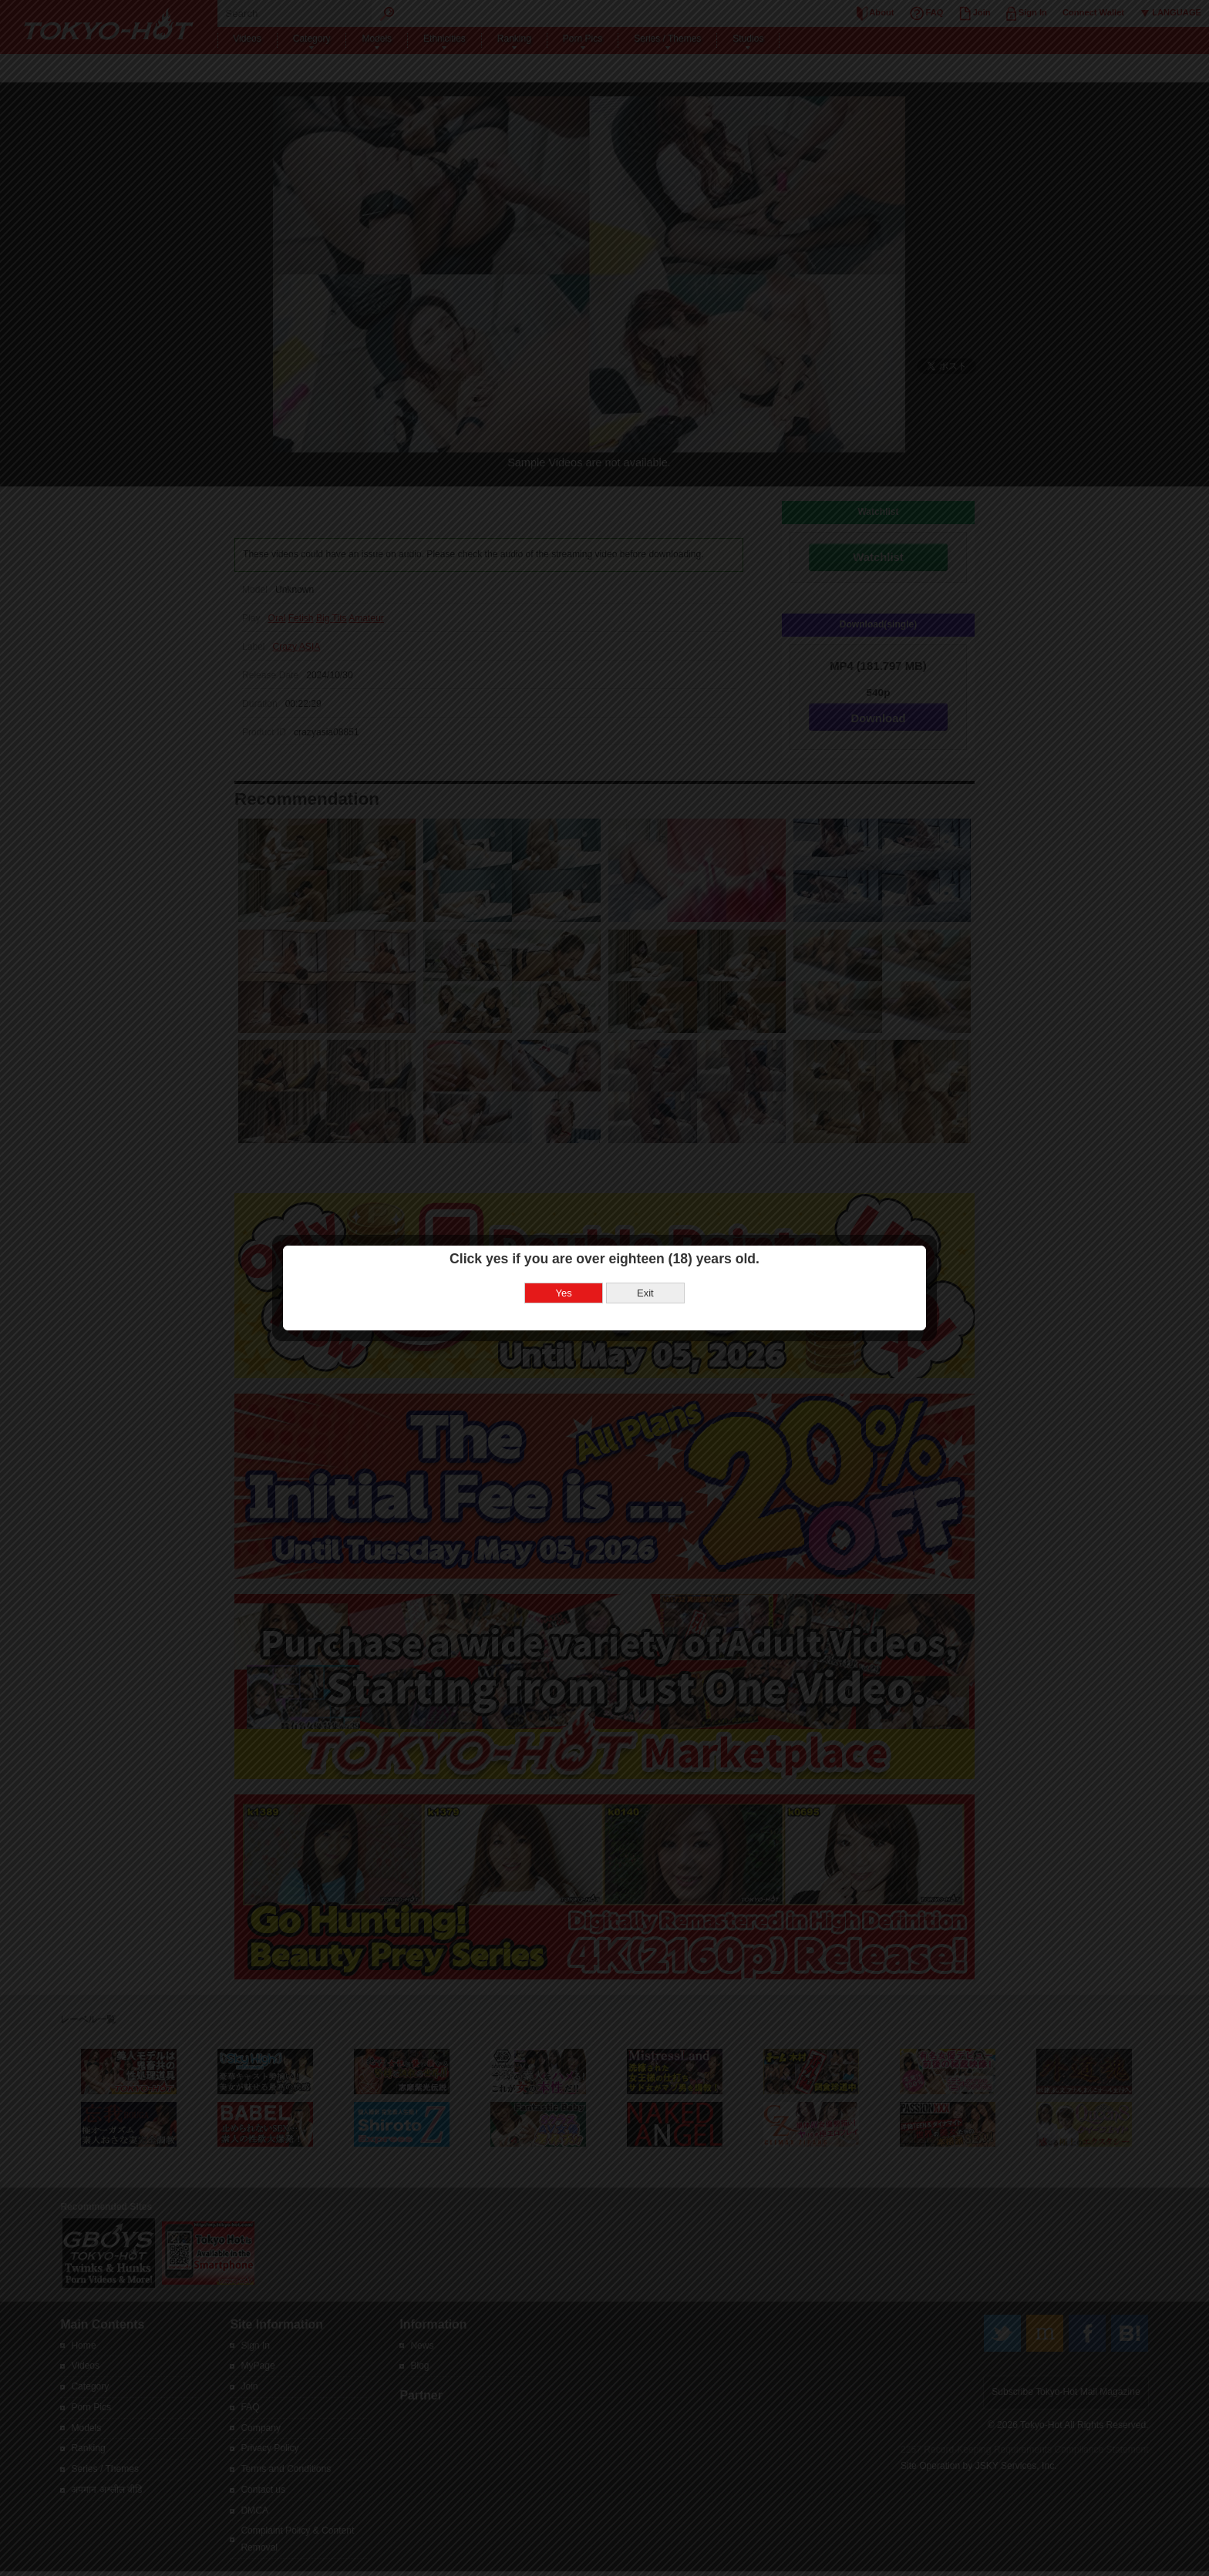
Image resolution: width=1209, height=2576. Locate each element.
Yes (564, 1293)
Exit (645, 1293)
